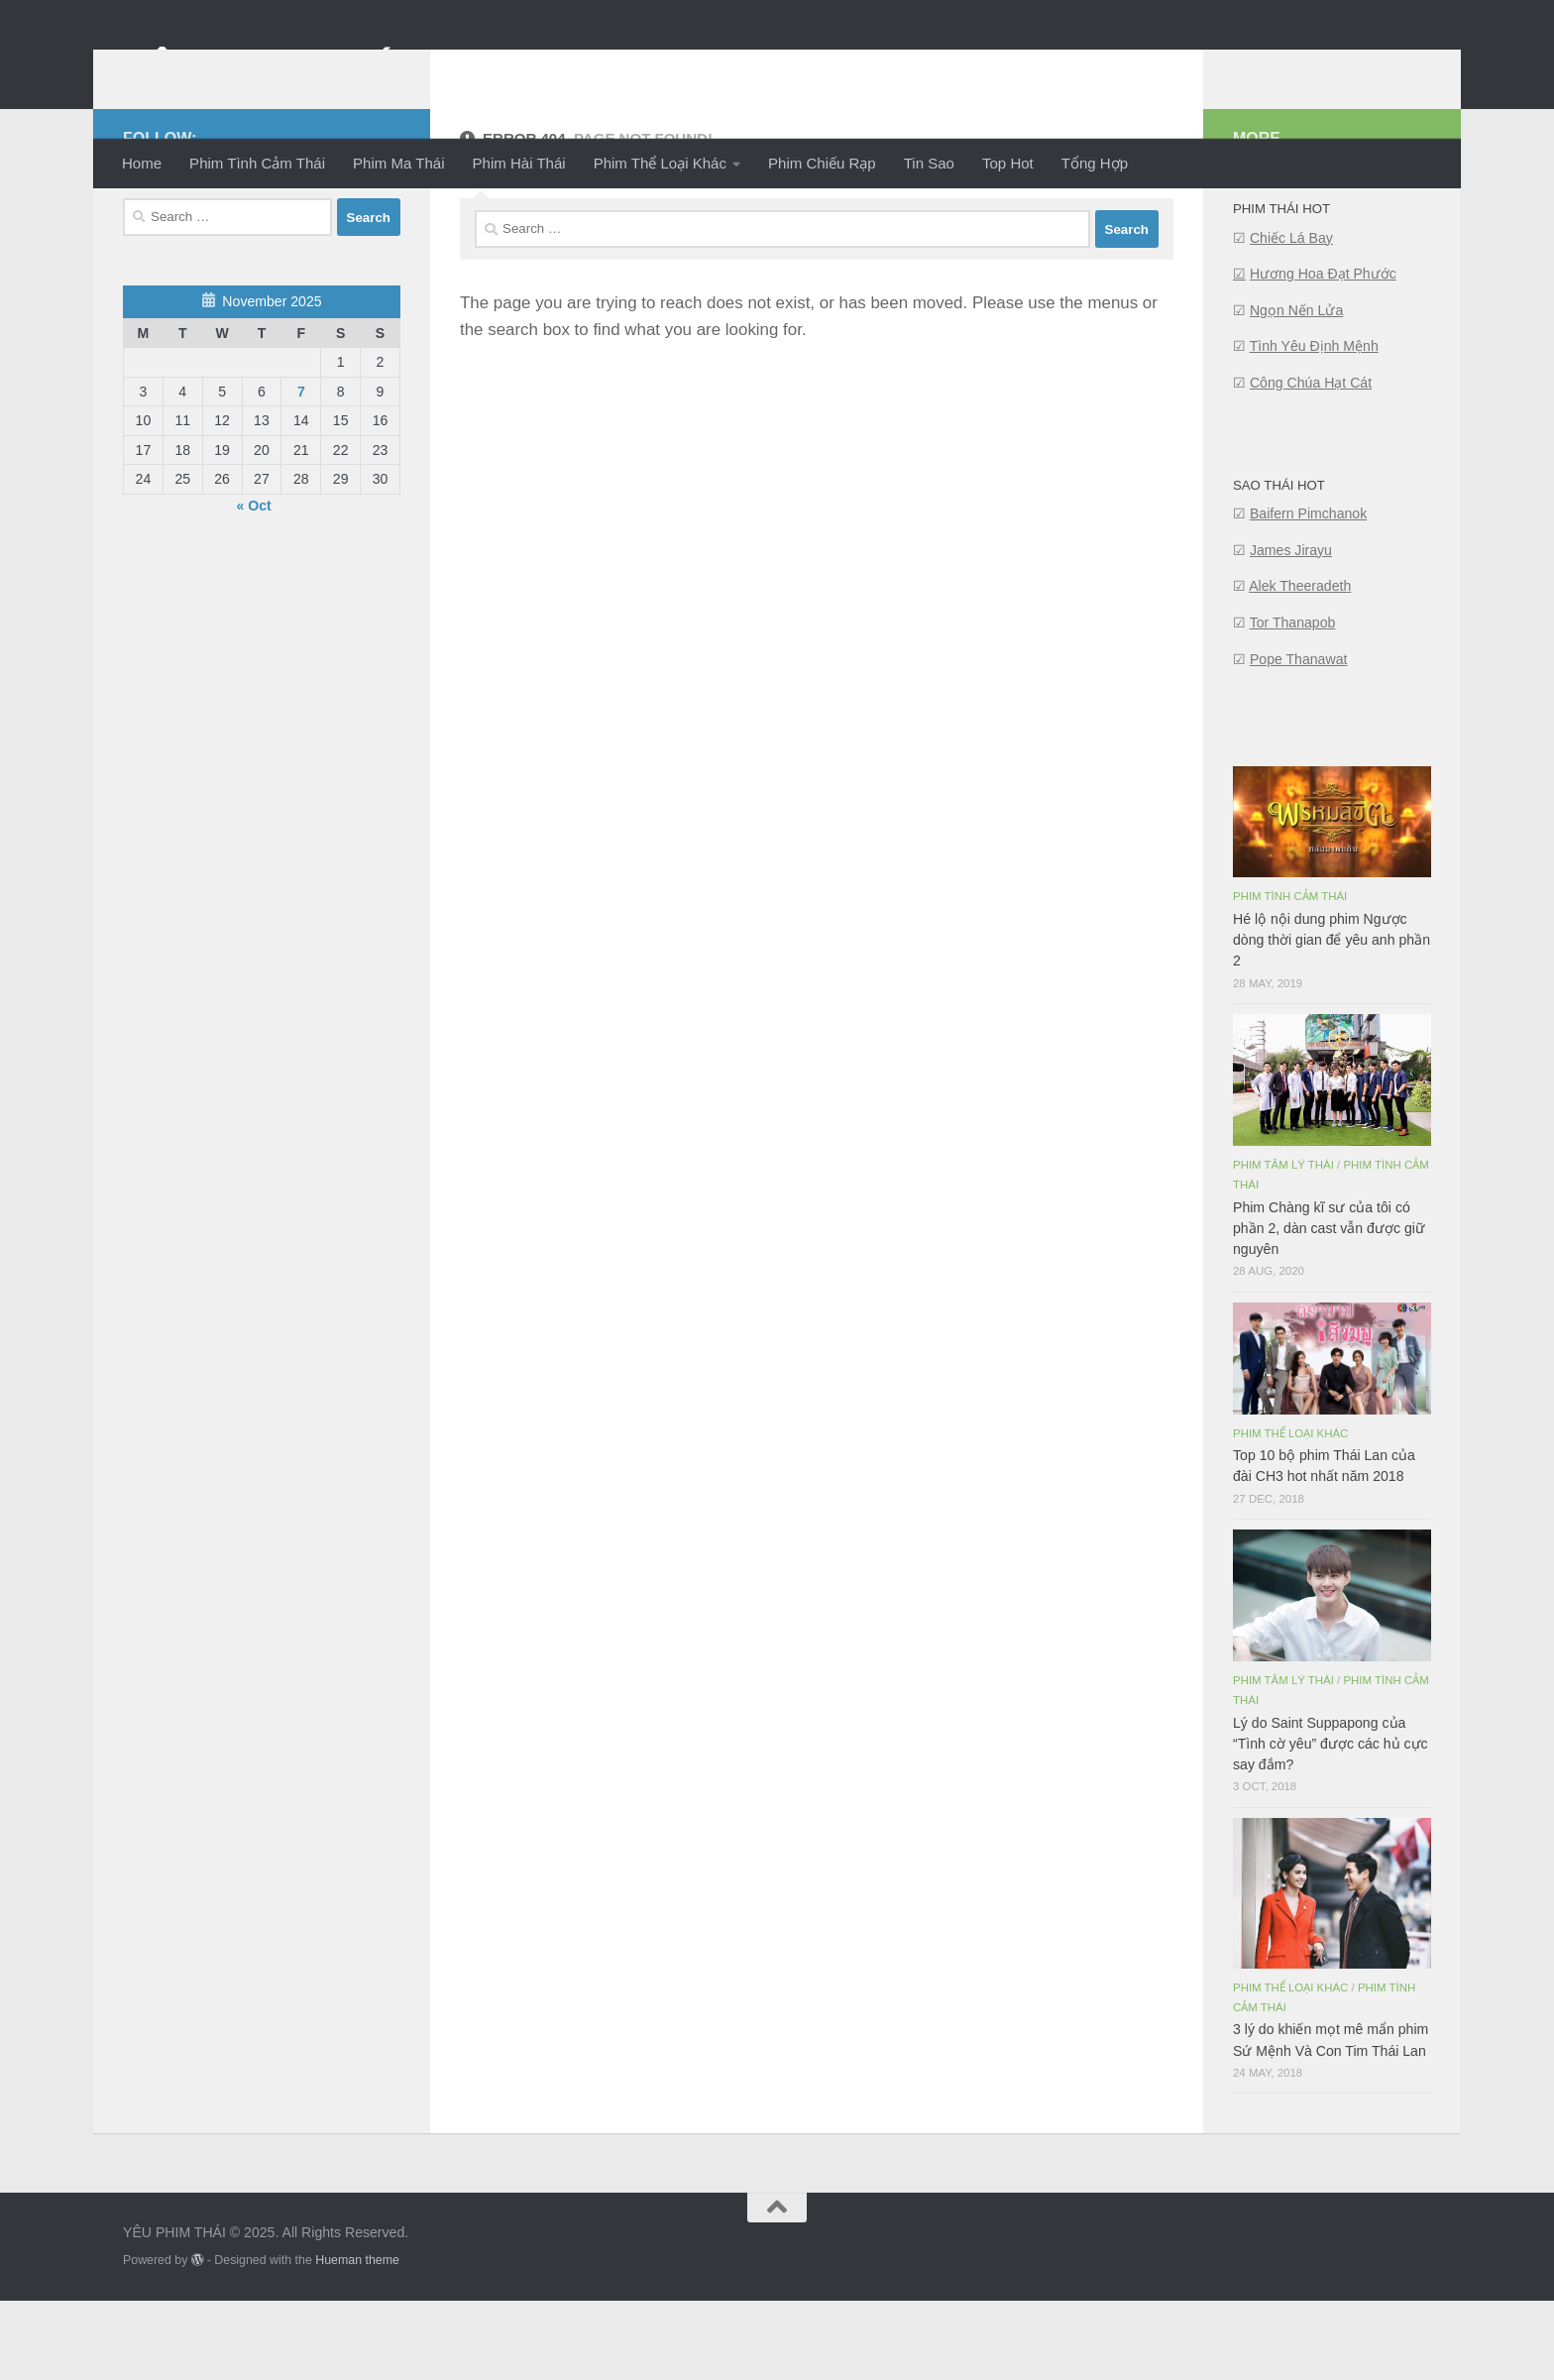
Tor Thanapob (1293, 702)
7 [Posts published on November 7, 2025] (301, 471)
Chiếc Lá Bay (1291, 317)
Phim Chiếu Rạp (822, 163)
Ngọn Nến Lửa (1296, 389)
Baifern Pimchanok (1308, 593)
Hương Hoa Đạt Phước (1323, 353)
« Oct (254, 585)
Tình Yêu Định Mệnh (1314, 425)
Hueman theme (357, 2339)
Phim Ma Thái (398, 163)
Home (142, 163)
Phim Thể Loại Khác (660, 163)
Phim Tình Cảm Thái (257, 163)
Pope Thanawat (1298, 738)
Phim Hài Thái (519, 163)
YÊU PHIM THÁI (265, 67)
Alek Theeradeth (1300, 665)
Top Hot (1008, 163)
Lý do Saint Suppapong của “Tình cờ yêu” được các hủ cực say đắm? (1330, 1823)
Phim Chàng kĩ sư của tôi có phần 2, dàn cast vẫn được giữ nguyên (1329, 1307)
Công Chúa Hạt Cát (1311, 462)
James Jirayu (1291, 629)
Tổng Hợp (1094, 163)
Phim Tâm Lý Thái (1283, 1244)
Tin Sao (929, 163)
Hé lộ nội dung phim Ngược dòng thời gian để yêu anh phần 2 (1331, 1019)
